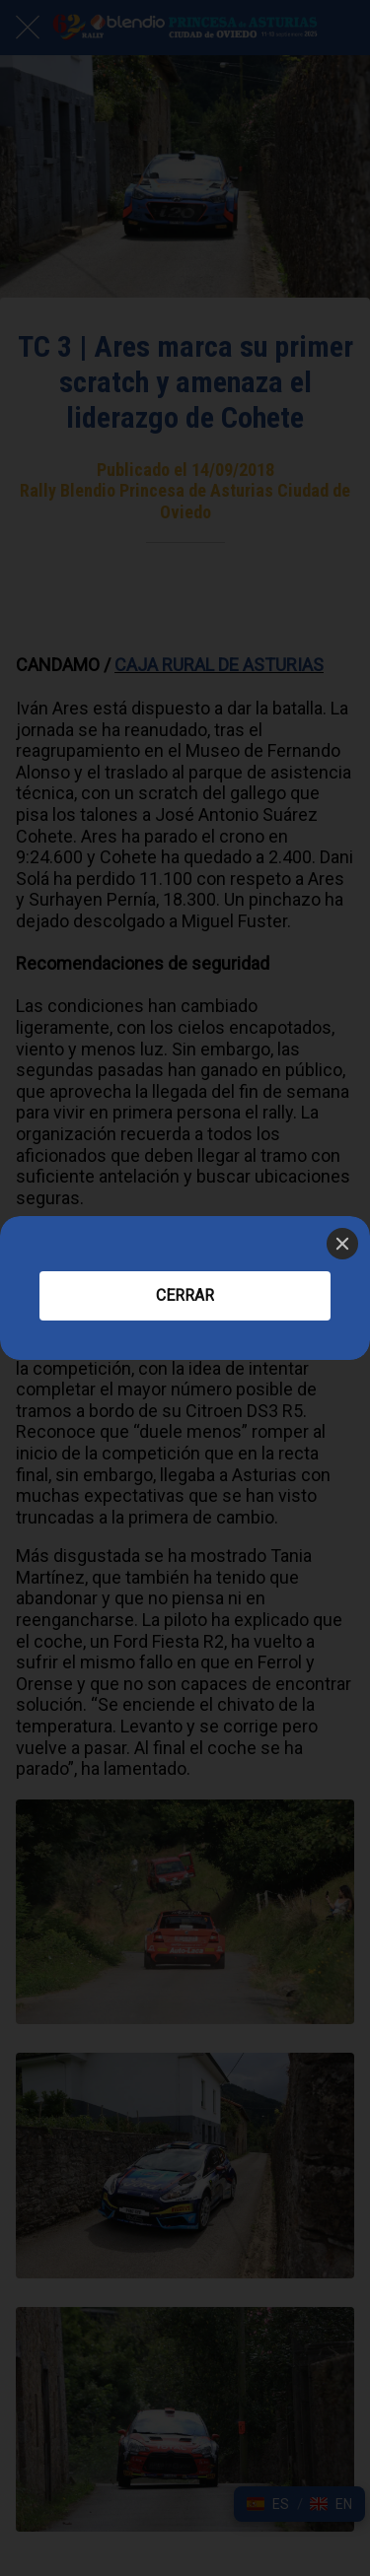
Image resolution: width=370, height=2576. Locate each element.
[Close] (342, 1243)
